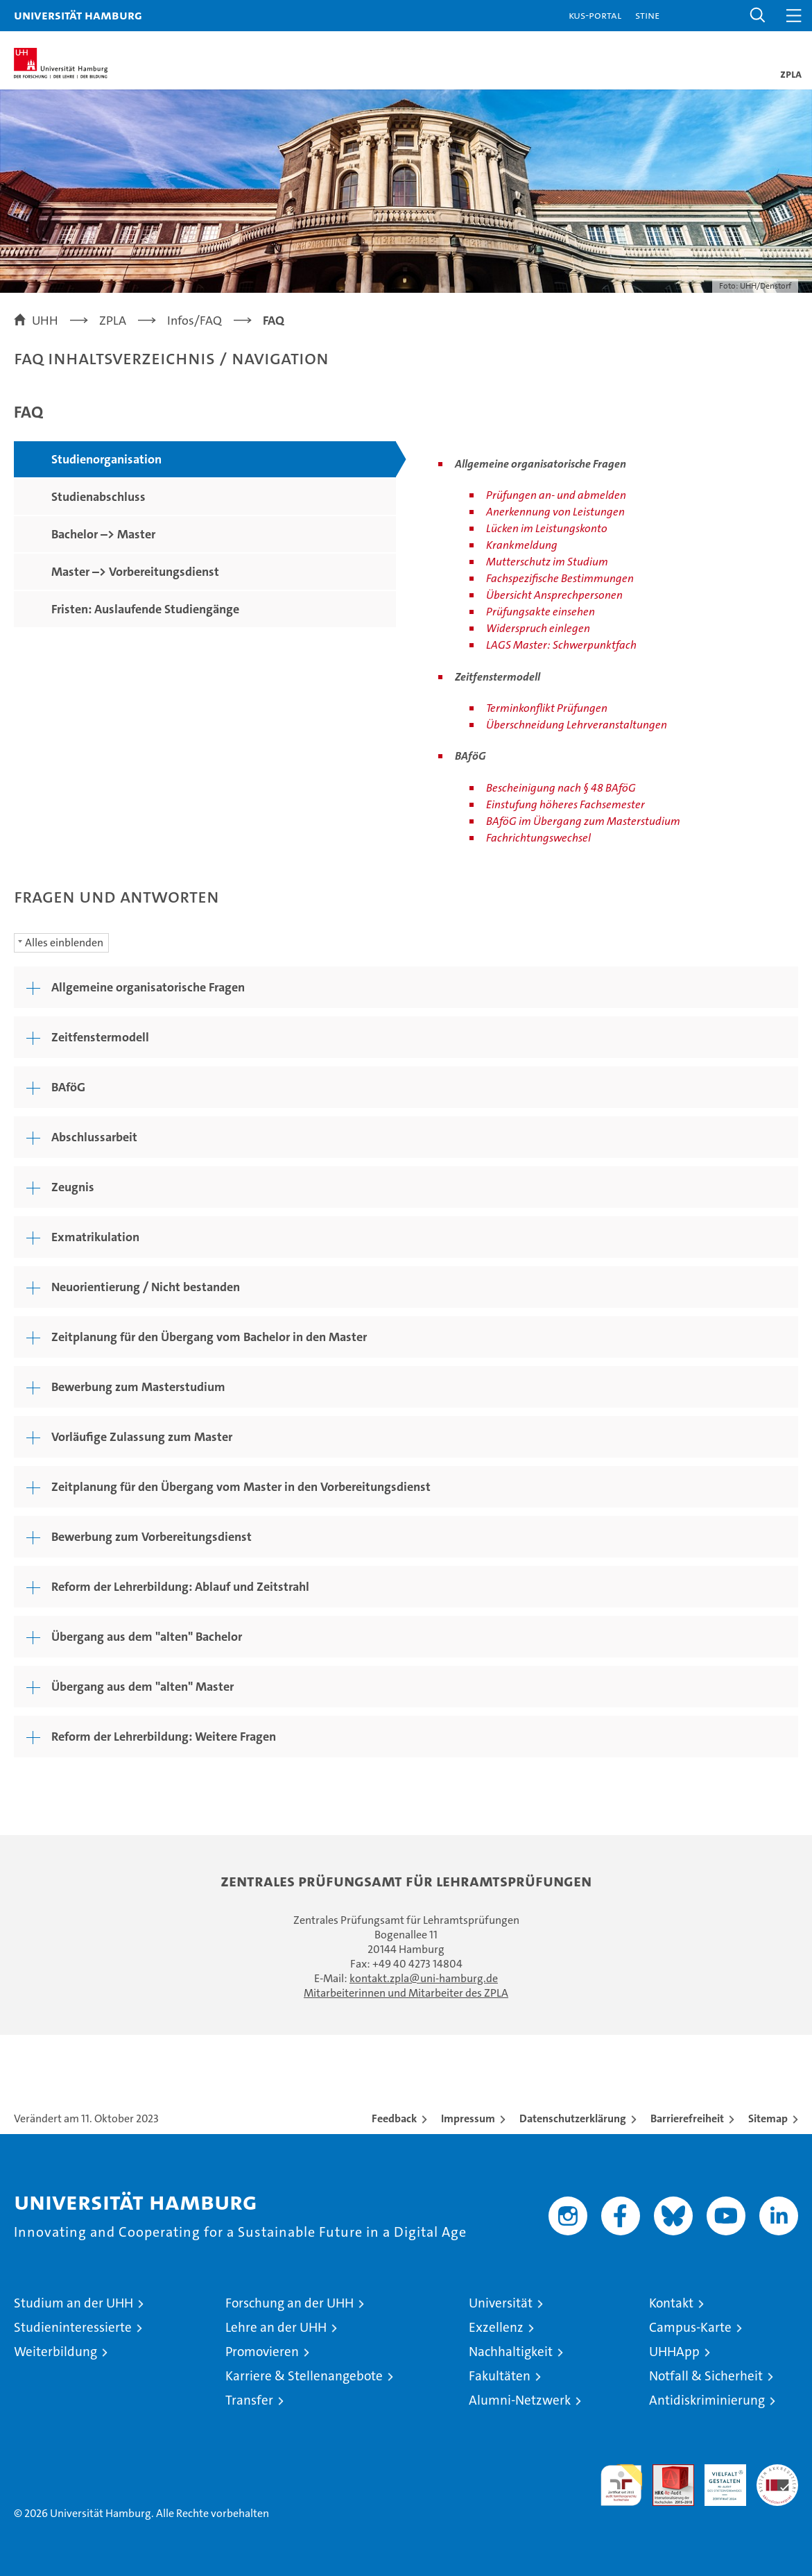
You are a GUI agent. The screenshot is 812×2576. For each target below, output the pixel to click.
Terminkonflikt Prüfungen (546, 708)
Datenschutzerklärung (572, 2118)
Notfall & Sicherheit (706, 2376)
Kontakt (671, 2303)
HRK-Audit (718, 2478)
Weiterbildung (55, 2351)
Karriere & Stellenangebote (304, 2376)
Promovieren (262, 2351)
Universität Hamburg (78, 15)
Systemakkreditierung (777, 2471)
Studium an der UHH (73, 2303)
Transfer (249, 2400)
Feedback (394, 2118)
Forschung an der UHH (289, 2303)
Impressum (468, 2118)
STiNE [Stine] (647, 15)
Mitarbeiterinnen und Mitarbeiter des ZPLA (406, 1993)
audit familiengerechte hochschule (621, 2485)
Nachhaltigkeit (511, 2351)
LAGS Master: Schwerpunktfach (561, 645)
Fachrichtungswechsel (538, 837)
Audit (666, 2471)
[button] (758, 15)
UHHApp (674, 2351)
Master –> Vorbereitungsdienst (135, 571)
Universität (501, 2303)
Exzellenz (496, 2327)
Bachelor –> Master (103, 534)
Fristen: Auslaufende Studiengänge (145, 609)
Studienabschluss (98, 496)
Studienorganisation (106, 459)
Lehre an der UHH (276, 2327)
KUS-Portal (595, 15)
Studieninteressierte (73, 2327)
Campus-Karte (690, 2327)
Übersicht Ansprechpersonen (554, 595)
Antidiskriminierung (707, 2400)
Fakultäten (499, 2376)
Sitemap (768, 2118)
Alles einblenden (64, 942)
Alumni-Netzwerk (520, 2400)
